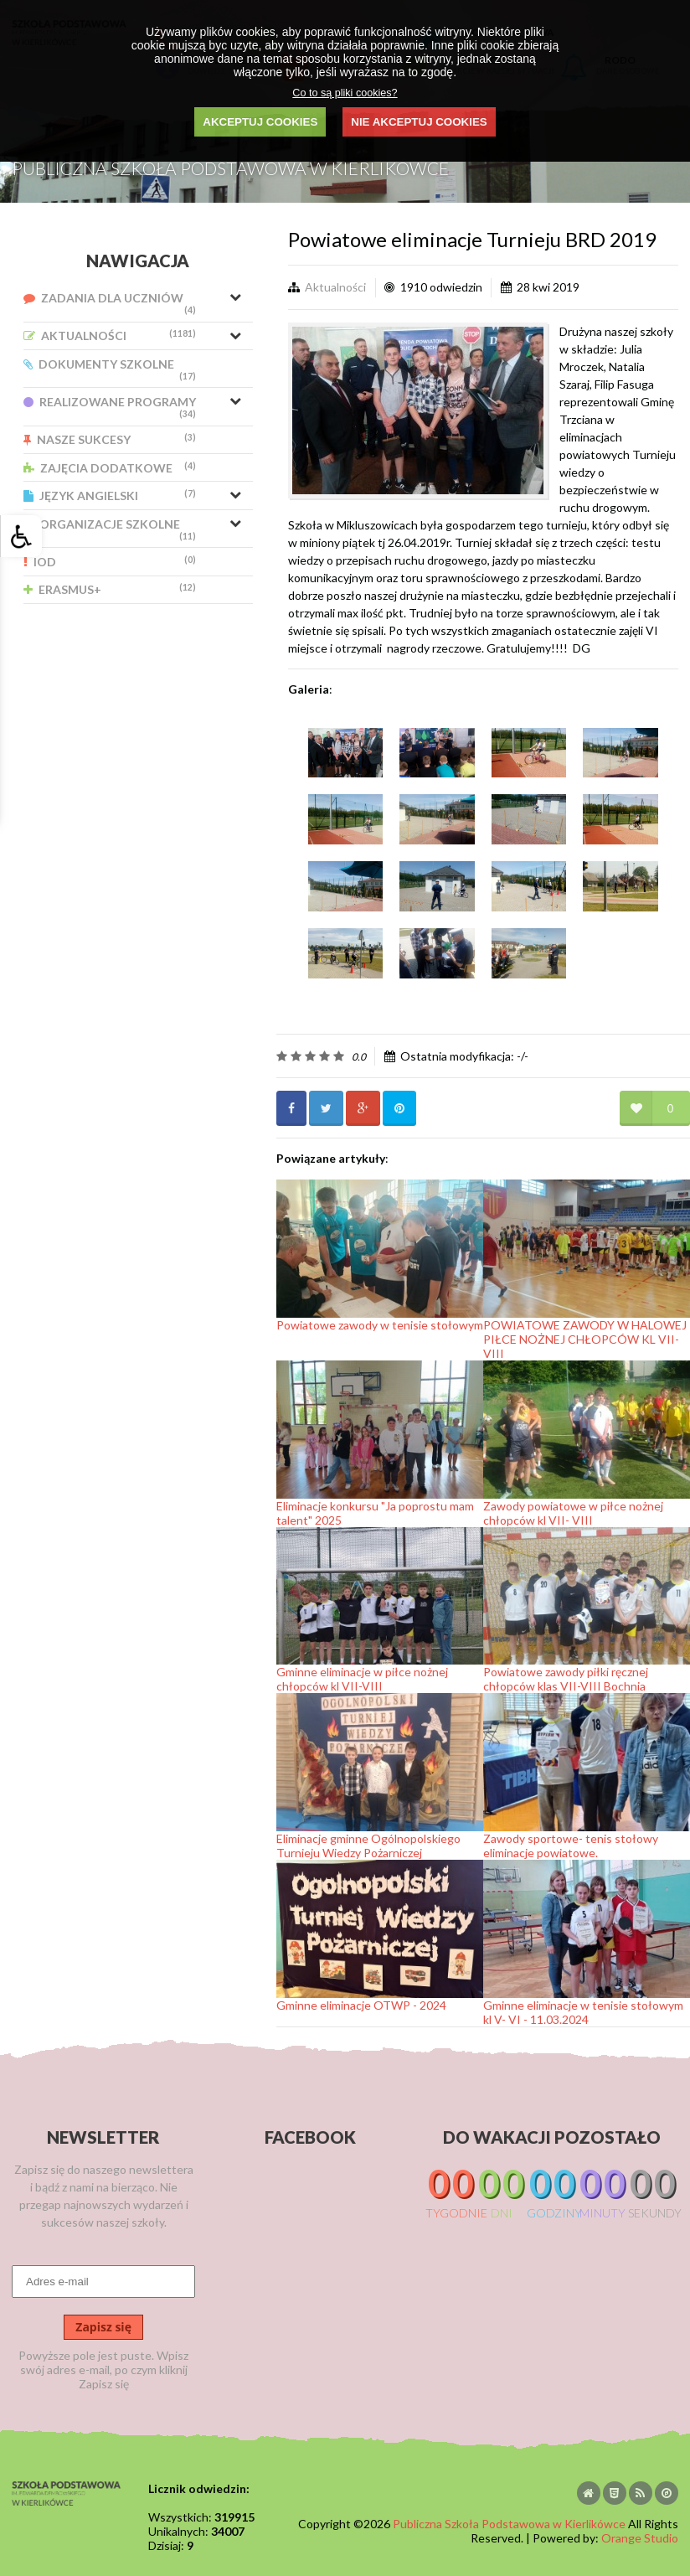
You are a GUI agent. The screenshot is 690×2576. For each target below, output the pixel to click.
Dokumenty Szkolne (109, 369)
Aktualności (109, 335)
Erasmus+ (109, 589)
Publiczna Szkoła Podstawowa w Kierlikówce (509, 2524)
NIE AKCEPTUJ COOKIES (419, 122)
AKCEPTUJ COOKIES (260, 122)
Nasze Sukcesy (109, 439)
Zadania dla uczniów (109, 303)
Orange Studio (639, 2538)
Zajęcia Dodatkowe (109, 468)
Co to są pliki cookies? (344, 93)
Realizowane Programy (109, 407)
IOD (109, 562)
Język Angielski (109, 495)
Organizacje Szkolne (109, 529)
